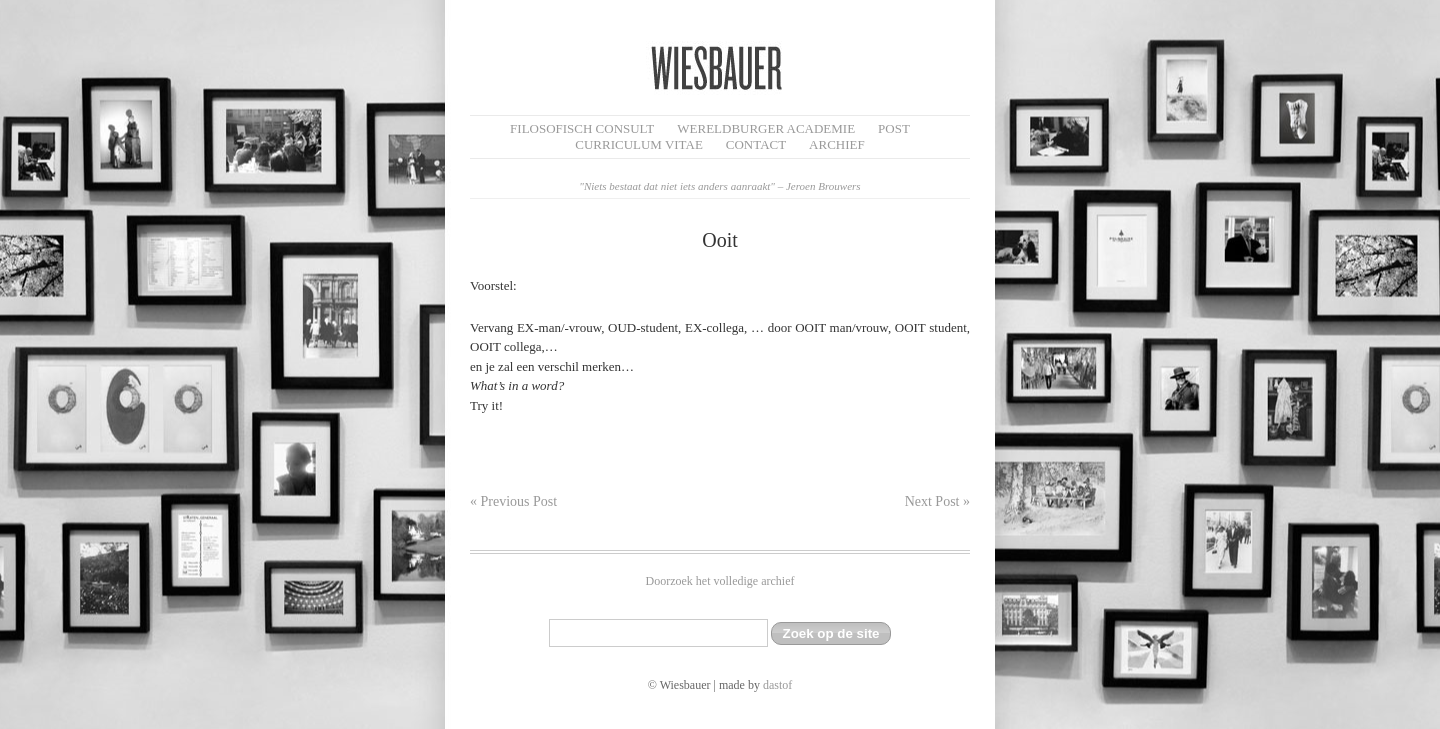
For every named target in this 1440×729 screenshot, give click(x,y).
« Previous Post (513, 501)
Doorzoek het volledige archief (720, 581)
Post (894, 128)
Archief (837, 144)
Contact (756, 144)
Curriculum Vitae (639, 144)
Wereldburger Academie (766, 128)
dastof (777, 685)
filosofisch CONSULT (582, 128)
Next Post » (937, 501)
